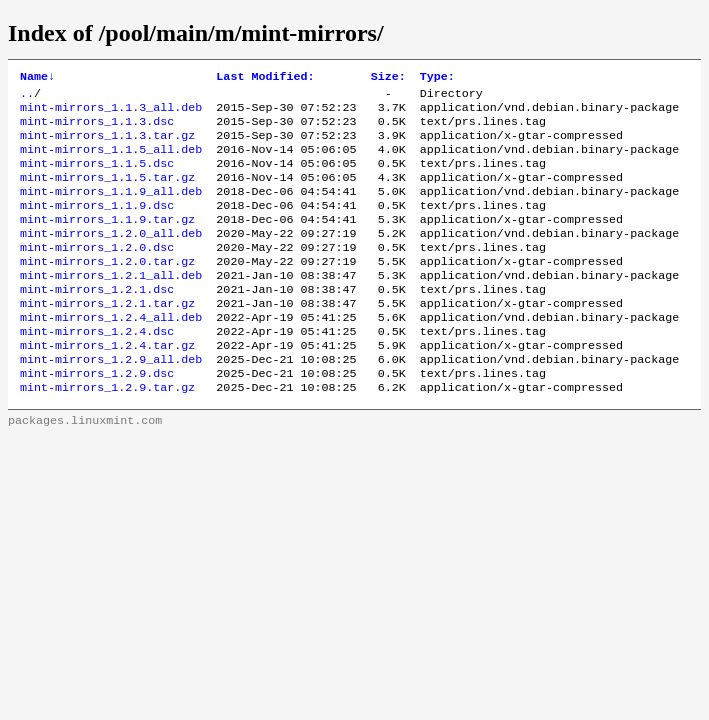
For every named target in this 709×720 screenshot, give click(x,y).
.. (27, 97)
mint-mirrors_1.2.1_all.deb (111, 305)
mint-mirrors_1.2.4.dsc (97, 369)
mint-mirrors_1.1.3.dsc (97, 129)
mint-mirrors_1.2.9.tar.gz (107, 433)
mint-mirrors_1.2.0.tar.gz (107, 289)
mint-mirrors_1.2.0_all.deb (111, 257)
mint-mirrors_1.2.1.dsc (97, 321)
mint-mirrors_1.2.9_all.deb (111, 401)
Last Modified (265, 78)
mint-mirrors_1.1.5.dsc (97, 177)
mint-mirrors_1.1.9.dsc (97, 225)
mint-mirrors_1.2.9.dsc (97, 417)
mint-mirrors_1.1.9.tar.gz (107, 241)
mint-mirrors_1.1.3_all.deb (111, 113)
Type (437, 78)
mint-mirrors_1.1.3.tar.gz (107, 145)
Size (388, 78)
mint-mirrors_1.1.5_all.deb (111, 161)
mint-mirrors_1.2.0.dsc (97, 273)
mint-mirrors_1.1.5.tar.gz (107, 193)
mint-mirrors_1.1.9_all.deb (111, 209)
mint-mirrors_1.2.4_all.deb (111, 353)
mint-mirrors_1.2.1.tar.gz (107, 337)
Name (37, 78)
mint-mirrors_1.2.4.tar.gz (107, 385)
